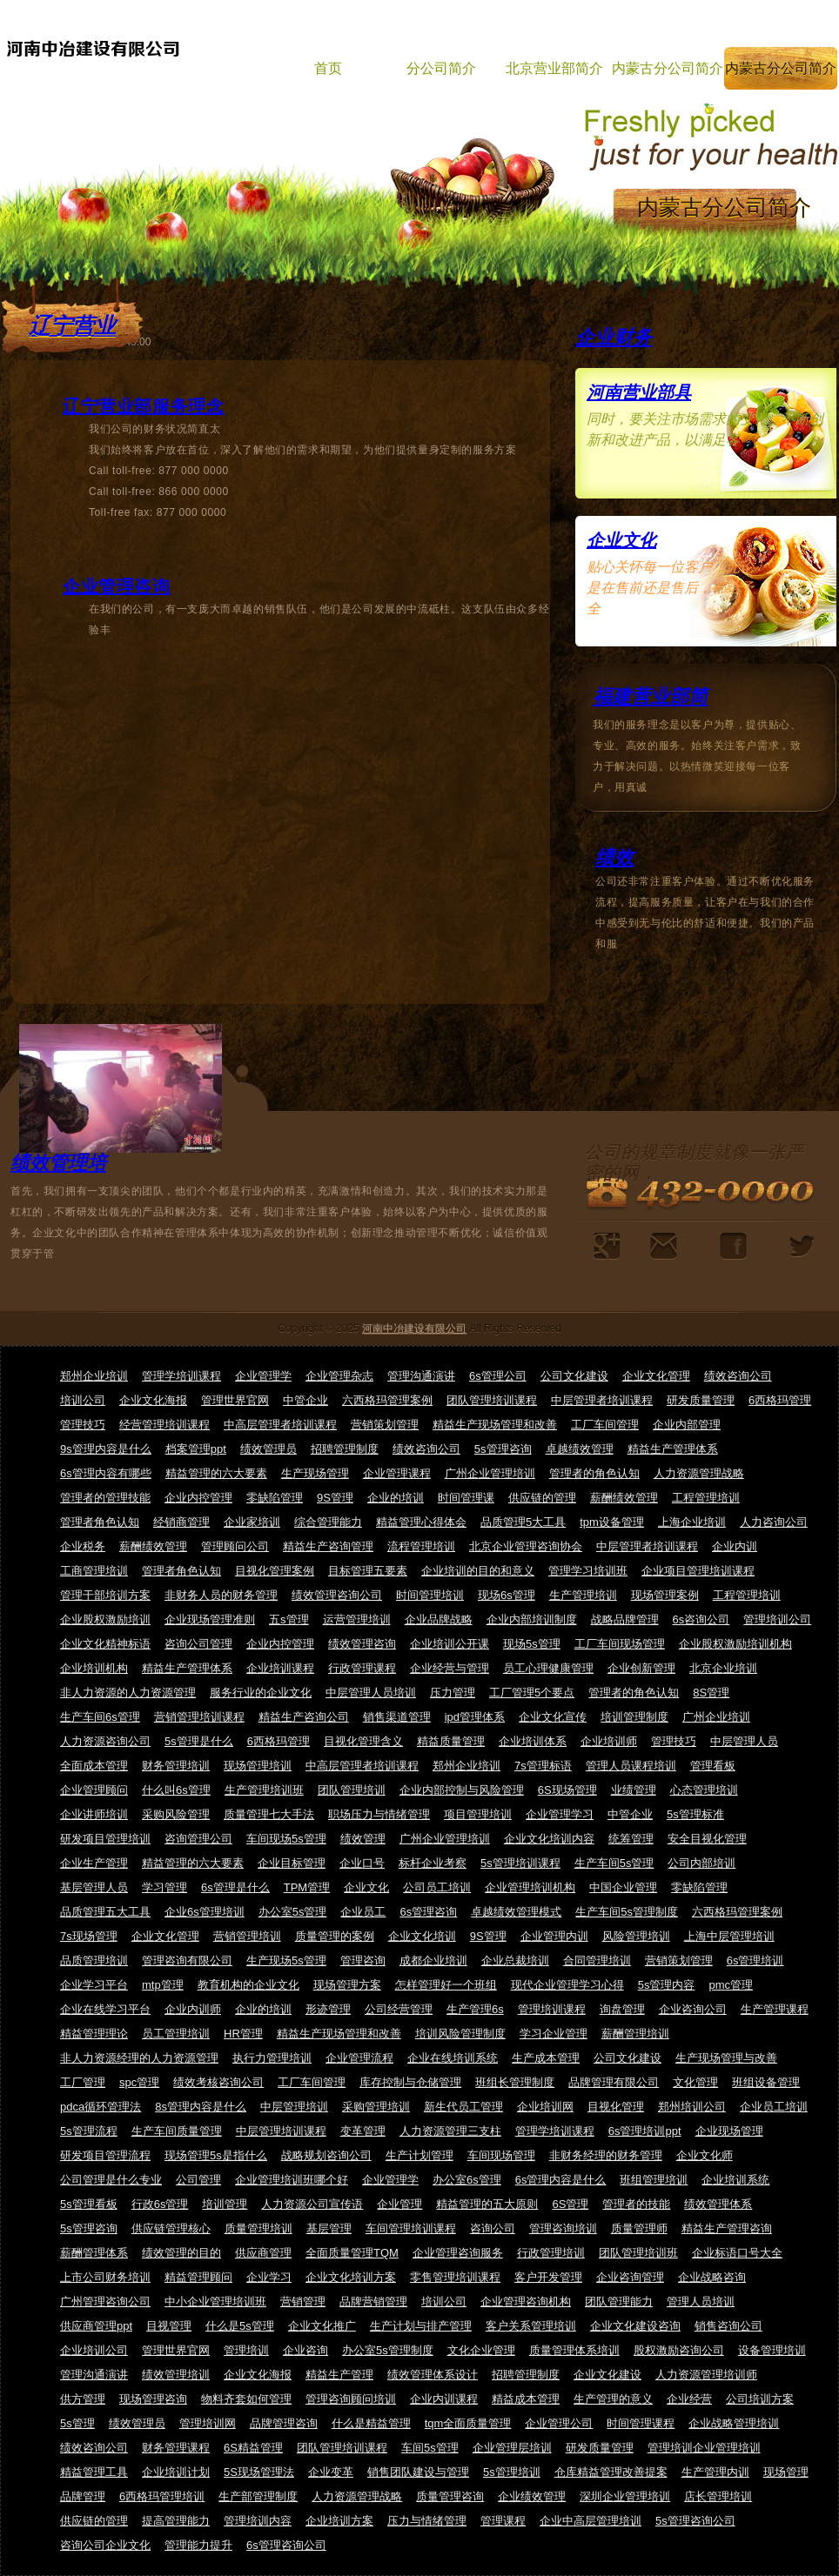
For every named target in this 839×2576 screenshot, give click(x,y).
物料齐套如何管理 (246, 2398)
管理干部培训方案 (105, 1595)
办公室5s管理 (292, 1911)
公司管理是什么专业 (111, 2179)
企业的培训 (395, 1497)
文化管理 (695, 2082)
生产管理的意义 (613, 2398)
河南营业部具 (639, 392)
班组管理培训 (654, 2179)
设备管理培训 (772, 2350)
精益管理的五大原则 (487, 2204)
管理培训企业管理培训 (704, 2447)
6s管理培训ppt (644, 2131)
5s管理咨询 (503, 1448)
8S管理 (711, 1692)
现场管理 (786, 2472)
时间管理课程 (641, 2423)
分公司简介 (441, 68)
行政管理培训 (551, 2252)
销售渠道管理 (397, 1716)
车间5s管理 (430, 2447)
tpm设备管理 (612, 1522)
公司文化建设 (574, 1375)
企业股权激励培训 (105, 1619)
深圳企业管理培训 (625, 2496)
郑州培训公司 (692, 2106)
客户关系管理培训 (531, 2325)
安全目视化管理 (707, 1838)
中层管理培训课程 (281, 2131)
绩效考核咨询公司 (218, 2082)
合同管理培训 (597, 1960)
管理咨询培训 (563, 2228)
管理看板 (712, 1765)
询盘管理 (622, 2009)
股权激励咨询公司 (679, 2350)
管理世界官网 (235, 1400)
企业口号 (362, 1863)
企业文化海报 (153, 1400)
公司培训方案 (760, 2398)
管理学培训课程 (181, 1375)
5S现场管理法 (259, 2472)
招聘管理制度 (345, 1448)
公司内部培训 (701, 1863)
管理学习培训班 (588, 1570)
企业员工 (363, 1911)
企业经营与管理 (449, 1668)
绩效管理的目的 (181, 2252)
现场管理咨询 (153, 2398)
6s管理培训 (755, 1960)
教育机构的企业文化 (248, 1984)
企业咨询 (305, 2350)
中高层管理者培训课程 (280, 1424)
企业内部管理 (687, 1424)
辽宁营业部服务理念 (143, 406)
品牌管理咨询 (284, 2423)
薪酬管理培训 (635, 2033)
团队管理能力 (619, 2301)
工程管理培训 (706, 1497)
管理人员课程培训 (631, 1765)
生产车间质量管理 (176, 2131)
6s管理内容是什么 (561, 2179)
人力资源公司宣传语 (312, 2204)
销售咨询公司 (728, 2325)
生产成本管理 (546, 2057)
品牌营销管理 (373, 2301)
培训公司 (82, 1400)
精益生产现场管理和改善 (495, 1424)
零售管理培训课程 (455, 2277)
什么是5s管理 (239, 2325)
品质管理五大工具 (105, 1911)
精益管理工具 (94, 2472)
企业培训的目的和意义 (477, 1570)
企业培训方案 (339, 2520)
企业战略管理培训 (733, 2423)
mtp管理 (163, 1984)
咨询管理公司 (198, 1838)
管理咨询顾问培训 (350, 2398)
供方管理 (82, 2398)
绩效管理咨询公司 (337, 1595)
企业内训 (734, 1546)
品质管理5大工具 (523, 1522)
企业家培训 (252, 1522)
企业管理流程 (359, 2057)
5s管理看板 (88, 2204)
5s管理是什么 (198, 1741)
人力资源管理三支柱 (450, 2131)
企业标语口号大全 (737, 2252)
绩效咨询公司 (738, 1375)
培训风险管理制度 (460, 2033)
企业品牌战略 (439, 1619)
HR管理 (243, 2033)
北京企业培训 (723, 1668)
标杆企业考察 (432, 1863)
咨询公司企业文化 (105, 2545)
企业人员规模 (663, 1246)
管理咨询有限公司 (187, 1960)
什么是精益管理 (371, 2423)
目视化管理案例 (274, 1570)
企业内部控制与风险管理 (461, 1790)
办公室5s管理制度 (387, 2350)
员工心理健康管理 (548, 1668)
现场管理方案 (347, 1984)
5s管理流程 (88, 2131)
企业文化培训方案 (350, 2277)
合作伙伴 (802, 1246)
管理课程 (503, 2520)
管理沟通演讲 (421, 1375)
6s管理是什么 (235, 1887)
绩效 (614, 857)
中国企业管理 (623, 1887)
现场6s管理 (506, 1595)
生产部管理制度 (258, 2496)
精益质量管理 (451, 1741)
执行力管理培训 (272, 2057)
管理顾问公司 (235, 1546)
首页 (328, 68)
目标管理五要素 (367, 1570)
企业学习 (269, 2277)
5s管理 (77, 2423)
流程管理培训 (421, 1546)
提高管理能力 (176, 2520)
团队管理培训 (352, 1790)
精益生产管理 (339, 2374)
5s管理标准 (695, 1814)
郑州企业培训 (94, 1375)
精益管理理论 (94, 2033)
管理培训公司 (777, 1619)
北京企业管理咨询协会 (525, 1546)
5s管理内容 (666, 1984)
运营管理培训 (357, 1619)
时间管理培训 (430, 1595)
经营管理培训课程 (164, 1424)
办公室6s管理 (467, 2179)
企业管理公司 (559, 2423)
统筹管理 (631, 1838)
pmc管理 (730, 1984)
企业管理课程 (397, 1473)
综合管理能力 (328, 1522)
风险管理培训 (636, 1936)
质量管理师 (639, 2228)
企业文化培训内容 (549, 1838)
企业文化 (621, 540)
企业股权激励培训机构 (735, 1643)
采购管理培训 (376, 2106)
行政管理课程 (362, 1668)
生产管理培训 (583, 1595)
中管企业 (305, 1400)
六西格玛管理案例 (387, 1400)
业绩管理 (633, 1790)
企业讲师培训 (94, 1814)
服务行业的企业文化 (261, 1692)
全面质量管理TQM (352, 2252)
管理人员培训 (701, 2301)
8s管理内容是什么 (200, 2106)
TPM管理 (307, 1887)
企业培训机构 (94, 1668)
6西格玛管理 (779, 1400)
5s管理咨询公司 (695, 2520)
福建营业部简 (650, 696)
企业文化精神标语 (105, 1643)
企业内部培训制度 (532, 1619)
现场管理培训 (258, 1765)
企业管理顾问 (94, 1790)
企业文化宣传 (553, 1716)
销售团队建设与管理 (418, 2472)
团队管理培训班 (638, 2252)
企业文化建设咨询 (635, 2325)
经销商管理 (181, 1522)
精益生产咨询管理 (328, 1546)
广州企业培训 (716, 1716)
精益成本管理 (526, 2398)
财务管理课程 (176, 2447)
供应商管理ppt (96, 2325)
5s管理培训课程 (520, 1863)
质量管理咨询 (450, 2496)
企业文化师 (704, 2155)
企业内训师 (192, 2009)
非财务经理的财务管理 (605, 2155)
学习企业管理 (553, 2033)
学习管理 (164, 1887)
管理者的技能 (636, 2204)
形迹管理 (328, 2009)
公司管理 (198, 2179)
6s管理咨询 (428, 1911)
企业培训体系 (533, 1741)
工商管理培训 (94, 1570)
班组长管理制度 (514, 2082)
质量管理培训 (258, 2228)
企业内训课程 (444, 2398)
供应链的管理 (542, 1497)
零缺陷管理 (274, 1497)
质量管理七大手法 (269, 1814)
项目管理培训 (478, 1814)
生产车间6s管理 (100, 1716)
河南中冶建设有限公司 (414, 1328)
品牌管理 (82, 2496)
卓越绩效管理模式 (516, 1911)
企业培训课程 (280, 1668)
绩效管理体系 (718, 2204)
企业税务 (82, 1546)
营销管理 (303, 2301)
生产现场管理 (315, 1473)
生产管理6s (475, 2009)
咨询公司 (492, 2228)
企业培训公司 (94, 2350)
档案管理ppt (195, 1448)
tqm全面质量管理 (468, 2423)
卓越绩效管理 (580, 1448)
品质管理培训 (94, 1960)
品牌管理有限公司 (613, 2082)
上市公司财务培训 (105, 2277)
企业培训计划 (176, 2472)
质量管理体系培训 (574, 2350)
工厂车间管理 (605, 1424)
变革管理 (363, 2131)
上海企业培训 (692, 1522)
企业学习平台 (94, 1984)
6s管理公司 (498, 1375)
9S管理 (335, 1497)
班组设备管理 (766, 2082)
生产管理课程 (775, 2009)
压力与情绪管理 (426, 2520)
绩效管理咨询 (362, 1643)
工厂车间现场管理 (619, 1643)
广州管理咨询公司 (105, 2301)
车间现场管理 (501, 2155)
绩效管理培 (58, 1163)
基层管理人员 (94, 1887)
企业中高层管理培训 (590, 2520)
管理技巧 (82, 1424)
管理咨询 (363, 1960)
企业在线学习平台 (105, 2009)
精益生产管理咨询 (726, 2228)
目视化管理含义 (363, 1741)
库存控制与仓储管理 (410, 2082)
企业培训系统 (735, 2179)
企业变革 (330, 2472)
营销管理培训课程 (199, 1716)
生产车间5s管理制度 (626, 1911)
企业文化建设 (607, 2374)
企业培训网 (545, 2106)
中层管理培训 (294, 2106)
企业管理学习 (560, 1814)
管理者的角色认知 (594, 1473)
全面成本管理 (94, 1765)
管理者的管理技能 (105, 1497)
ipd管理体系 (475, 1716)
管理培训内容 (258, 2520)
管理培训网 (207, 2423)
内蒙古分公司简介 (667, 68)
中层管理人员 (744, 1741)
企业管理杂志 (339, 1375)
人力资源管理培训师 (706, 2374)
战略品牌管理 (625, 1619)
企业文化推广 (322, 2325)
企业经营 (689, 2398)
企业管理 (399, 2204)
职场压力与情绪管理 (379, 1814)
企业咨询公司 (693, 2009)
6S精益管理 (253, 2447)
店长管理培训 (718, 2496)
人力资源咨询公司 (105, 1741)
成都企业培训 (433, 1960)
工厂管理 (82, 2082)
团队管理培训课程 (491, 1400)
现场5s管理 (531, 1643)
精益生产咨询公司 (303, 1716)
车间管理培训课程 (411, 2228)
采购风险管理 (176, 1814)
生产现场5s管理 (286, 1960)
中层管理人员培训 (371, 1692)
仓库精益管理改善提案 (611, 2472)
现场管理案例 (665, 1595)
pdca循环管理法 (100, 2106)
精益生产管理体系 (673, 1448)
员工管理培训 (176, 2033)
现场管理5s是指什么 (215, 2155)
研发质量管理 (701, 1400)
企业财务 (613, 337)
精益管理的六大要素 (216, 1473)
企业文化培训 (422, 1936)
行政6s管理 (160, 2204)
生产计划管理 (419, 2155)
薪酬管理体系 (94, 2252)
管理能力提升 (198, 2545)
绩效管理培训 (176, 2374)
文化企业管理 (481, 2350)
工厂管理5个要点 (531, 1692)
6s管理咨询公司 (286, 2545)
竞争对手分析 (607, 1246)
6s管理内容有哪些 (105, 1473)
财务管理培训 (176, 1765)
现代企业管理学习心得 (567, 1984)
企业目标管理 (292, 1863)
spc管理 (139, 2082)
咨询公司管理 (198, 1643)
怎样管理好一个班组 (446, 1984)
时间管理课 (466, 1497)
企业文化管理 (656, 1375)
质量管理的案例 (334, 1936)
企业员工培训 (774, 2106)
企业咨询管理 (630, 2277)
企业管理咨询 (117, 586)
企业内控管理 (198, 1497)
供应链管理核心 (171, 2228)
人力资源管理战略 (699, 1473)
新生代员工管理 (463, 2106)
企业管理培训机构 (530, 1887)
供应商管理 (263, 2252)
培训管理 (224, 2204)
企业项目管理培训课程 (698, 1570)
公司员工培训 (437, 1887)
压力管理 (452, 1692)
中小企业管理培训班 (215, 2301)
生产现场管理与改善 (726, 2057)
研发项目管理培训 (105, 1838)
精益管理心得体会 (421, 1522)
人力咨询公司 (774, 1522)
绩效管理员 (268, 1448)
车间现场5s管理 (286, 1838)
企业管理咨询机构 (525, 2301)
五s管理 (289, 1619)
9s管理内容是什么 (105, 1448)
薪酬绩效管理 (624, 1497)
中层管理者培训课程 (602, 1400)
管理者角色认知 (99, 1522)
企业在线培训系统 (452, 2057)
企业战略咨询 (712, 2277)
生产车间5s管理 (614, 1863)
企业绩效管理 (532, 2496)
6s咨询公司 (701, 1619)
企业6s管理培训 (204, 1911)
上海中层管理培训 (729, 1936)
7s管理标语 (543, 1765)
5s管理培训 (511, 2472)
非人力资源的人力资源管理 (128, 1692)
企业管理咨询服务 (458, 2252)
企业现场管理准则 (209, 1619)
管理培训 (246, 2350)
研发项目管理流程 (105, 2155)
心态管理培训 (704, 1790)
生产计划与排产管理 (421, 2325)
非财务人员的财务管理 (221, 1595)
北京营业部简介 (554, 68)
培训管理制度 (634, 1716)
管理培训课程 (552, 2009)
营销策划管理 (385, 1424)
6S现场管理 (567, 1790)
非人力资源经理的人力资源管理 (139, 2057)
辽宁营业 (72, 325)
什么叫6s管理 (176, 1790)
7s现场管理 (88, 1936)
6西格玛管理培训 (162, 2496)
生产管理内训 (715, 2472)
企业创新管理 (641, 1668)
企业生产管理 (94, 1863)
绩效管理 (363, 1838)
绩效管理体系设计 (432, 2374)
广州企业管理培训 (490, 1473)
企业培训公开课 (449, 1643)
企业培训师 (609, 1741)
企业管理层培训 (512, 2447)
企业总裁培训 (515, 1960)
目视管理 (168, 2325)
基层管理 (329, 2228)
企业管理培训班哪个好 (291, 2179)
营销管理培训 (247, 1936)
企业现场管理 (729, 2131)
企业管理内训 (554, 1936)
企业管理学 (263, 1375)
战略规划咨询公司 (326, 2155)
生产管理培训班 (264, 1790)
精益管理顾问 (198, 2277)
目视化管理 (615, 2106)
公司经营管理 (399, 2009)
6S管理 (570, 2204)
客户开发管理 (548, 2277)
